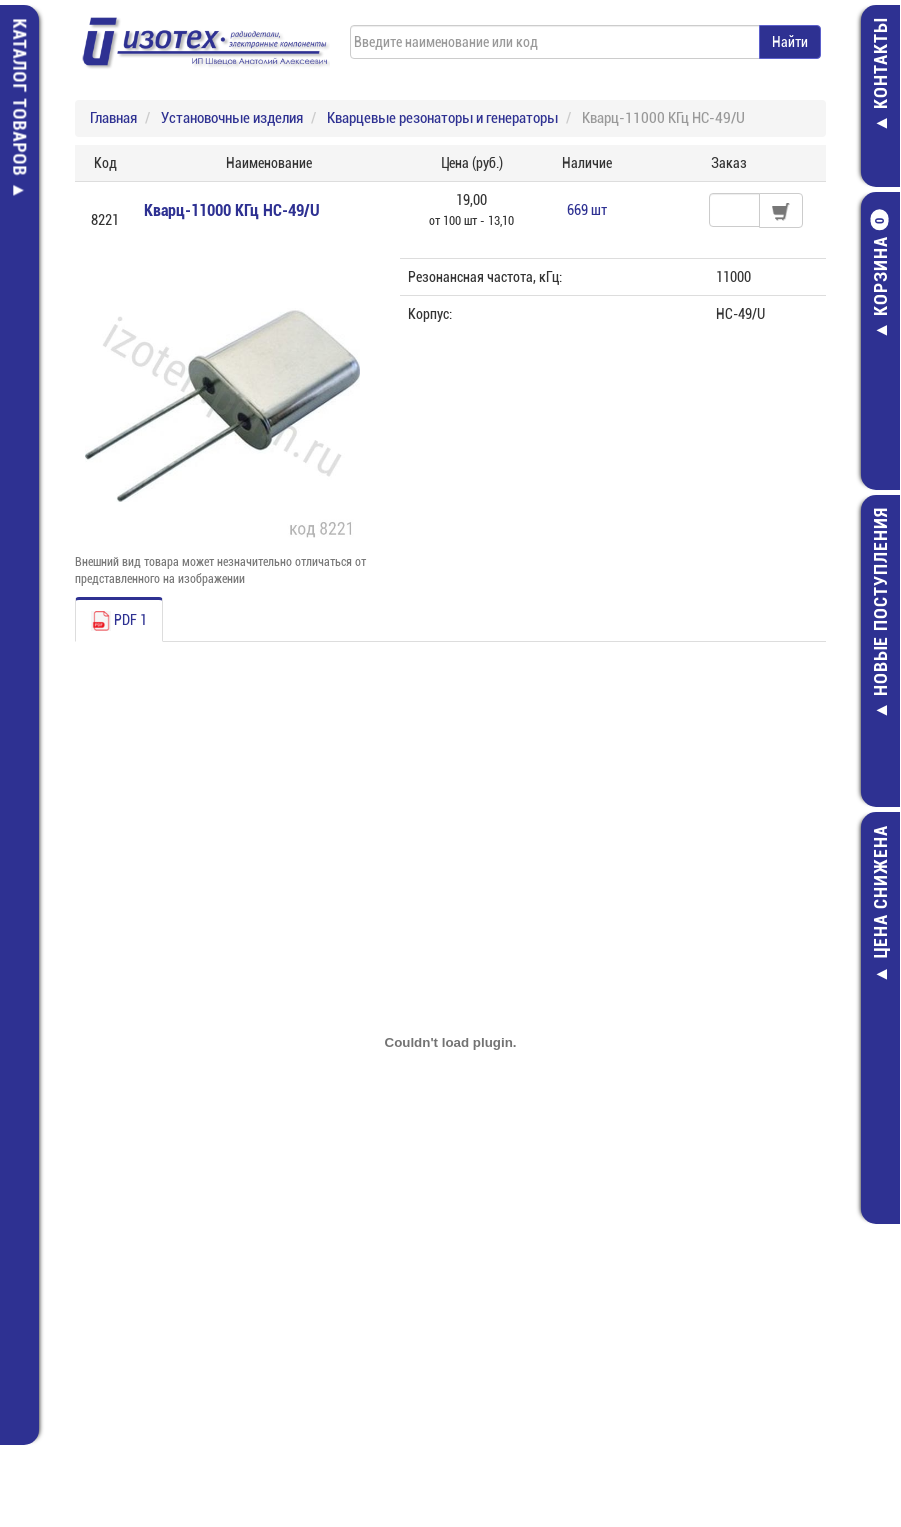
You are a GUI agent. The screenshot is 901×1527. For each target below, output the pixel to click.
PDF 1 (119, 621)
